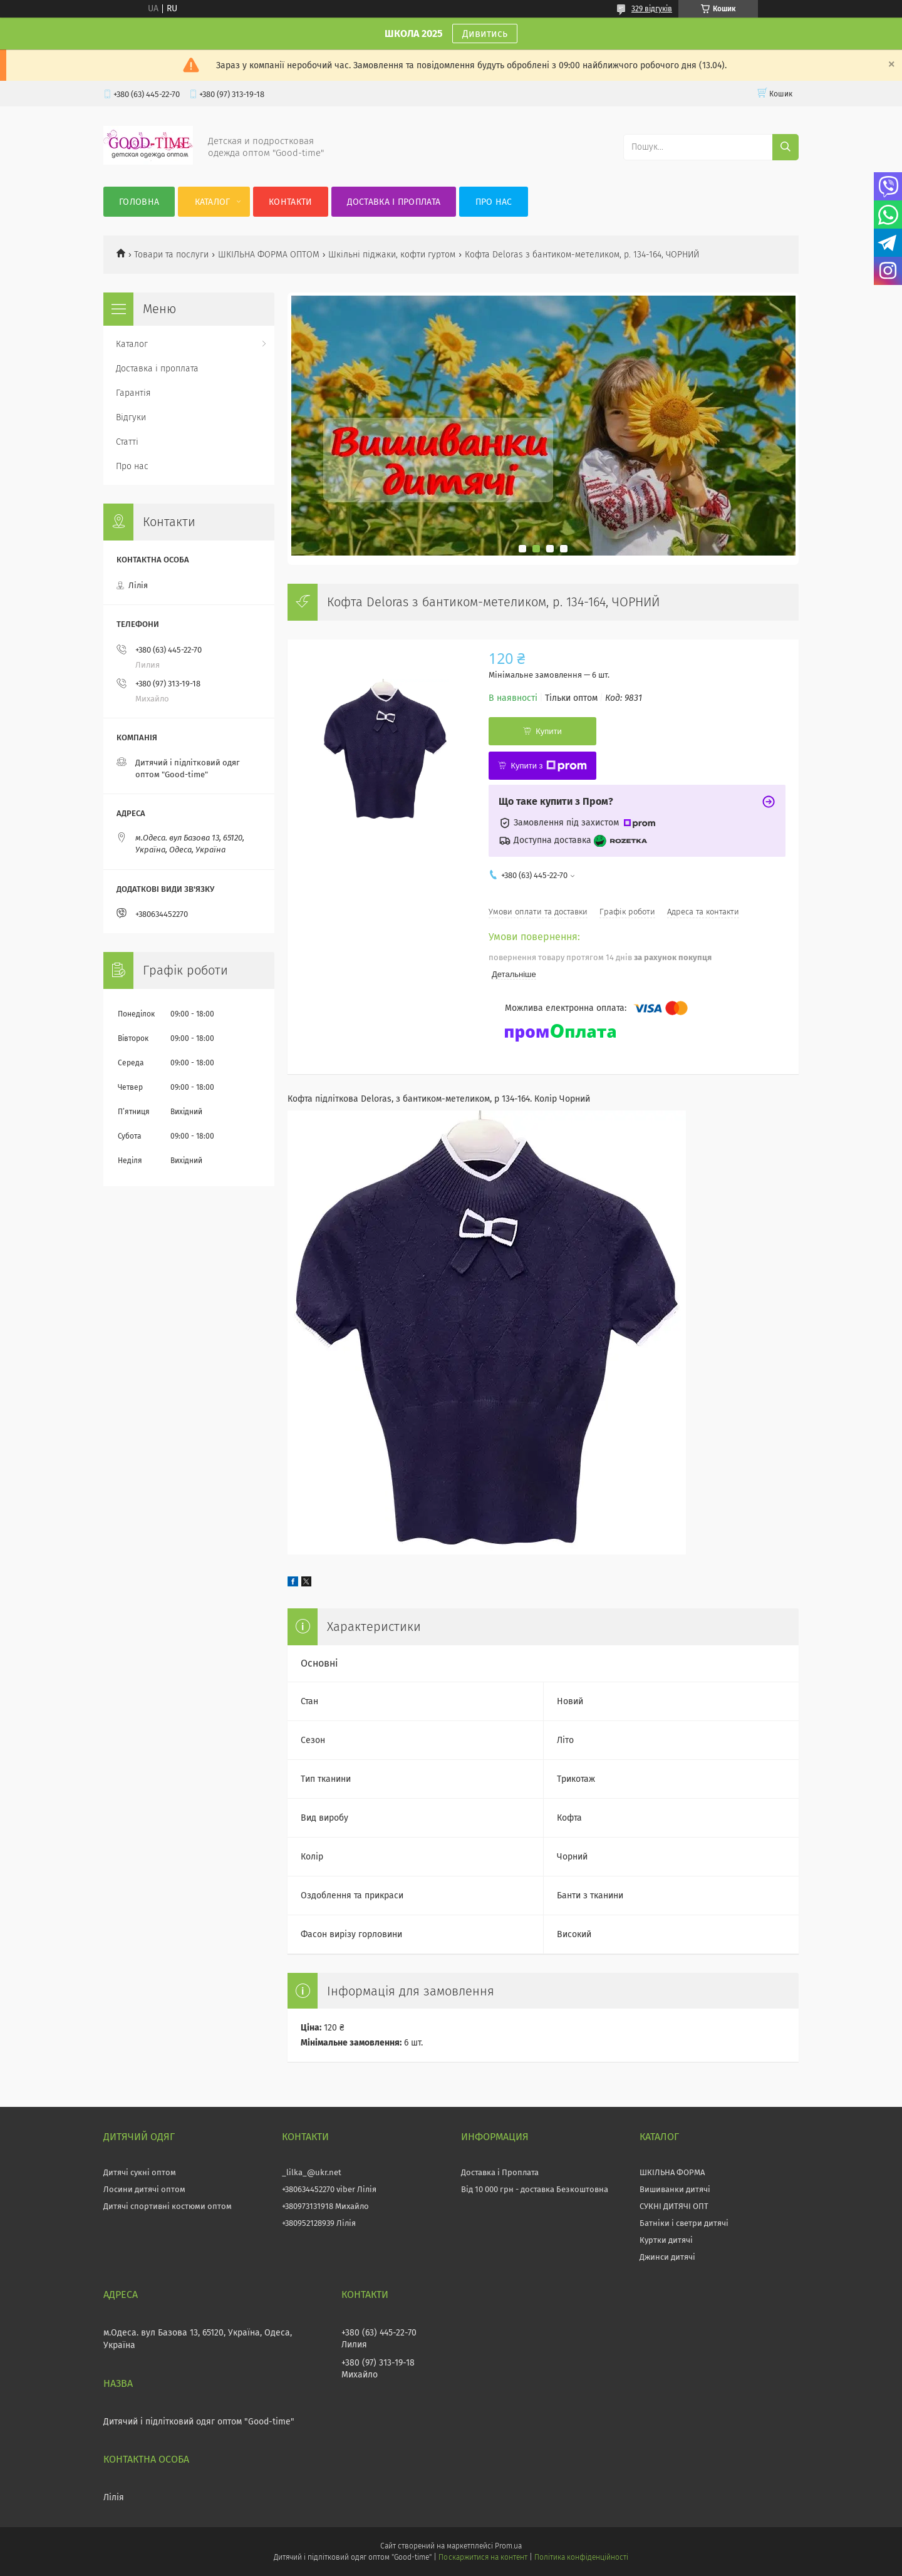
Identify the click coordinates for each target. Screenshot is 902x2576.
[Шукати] (785, 147)
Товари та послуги (171, 254)
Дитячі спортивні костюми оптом (167, 2206)
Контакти (290, 202)
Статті (127, 442)
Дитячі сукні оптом (139, 2172)
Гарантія (133, 393)
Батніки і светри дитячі (684, 2223)
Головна (139, 202)
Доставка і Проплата (500, 2172)
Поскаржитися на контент (482, 2557)
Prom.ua (508, 2546)
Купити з (548, 766)
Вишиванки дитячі (675, 2189)
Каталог (213, 202)
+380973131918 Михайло (325, 2206)
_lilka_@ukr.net (311, 2172)
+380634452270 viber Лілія (329, 2189)
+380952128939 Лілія (319, 2223)
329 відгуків (651, 8)
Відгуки (131, 417)
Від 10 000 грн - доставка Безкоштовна (534, 2189)
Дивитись (484, 33)
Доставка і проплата (394, 202)
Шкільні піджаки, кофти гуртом (391, 254)
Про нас (493, 202)
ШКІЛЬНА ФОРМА (672, 2172)
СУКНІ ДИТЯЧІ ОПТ (674, 2206)
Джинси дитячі (667, 2257)
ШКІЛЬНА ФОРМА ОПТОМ (268, 254)
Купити (549, 731)
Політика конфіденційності (581, 2557)
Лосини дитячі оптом (144, 2189)
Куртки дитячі (666, 2240)
